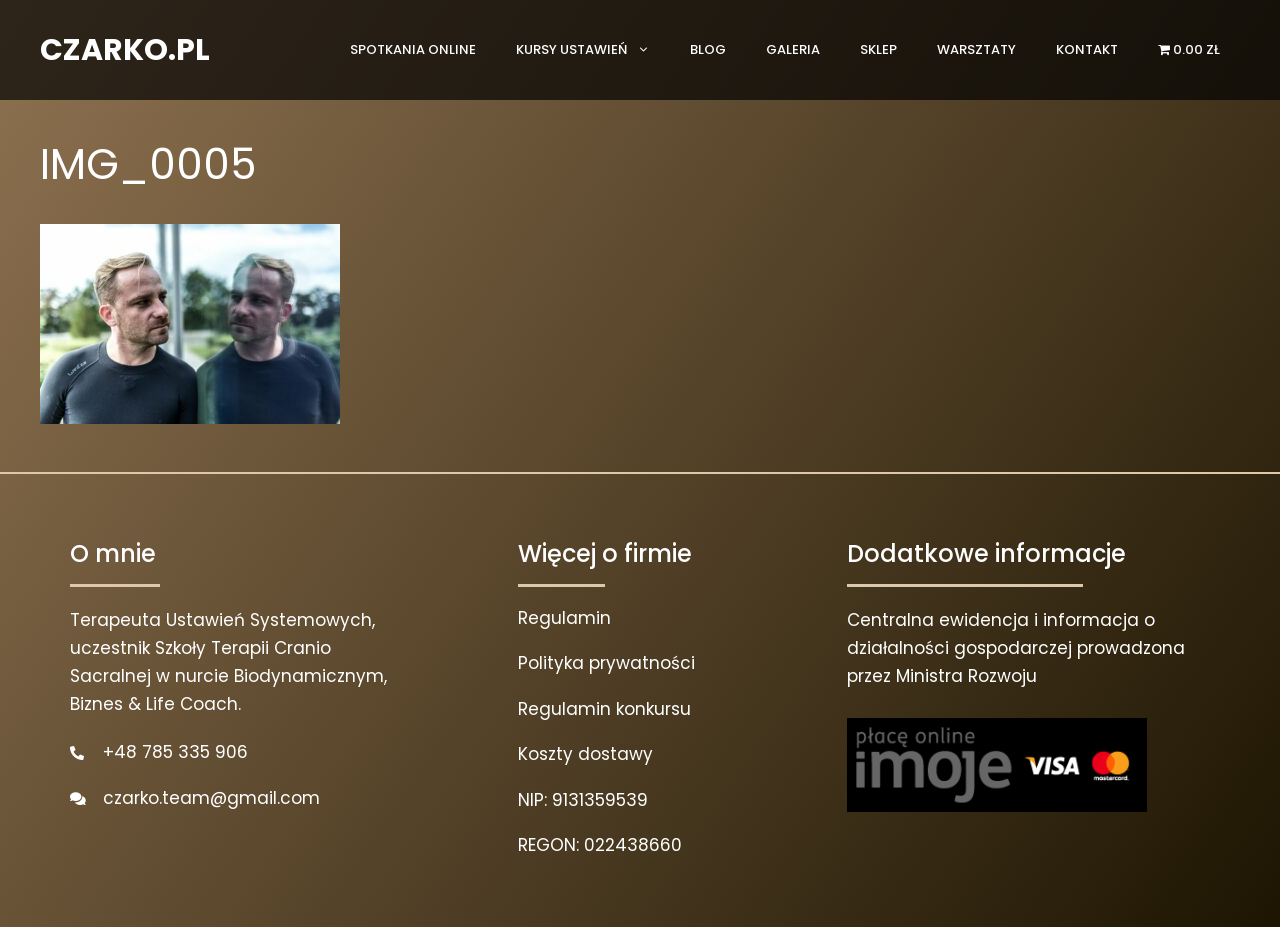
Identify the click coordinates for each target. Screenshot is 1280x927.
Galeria (793, 49)
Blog (708, 49)
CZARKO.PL (125, 50)
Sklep (878, 49)
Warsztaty (976, 49)
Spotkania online (413, 49)
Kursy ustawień (593, 50)
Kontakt (1087, 49)
